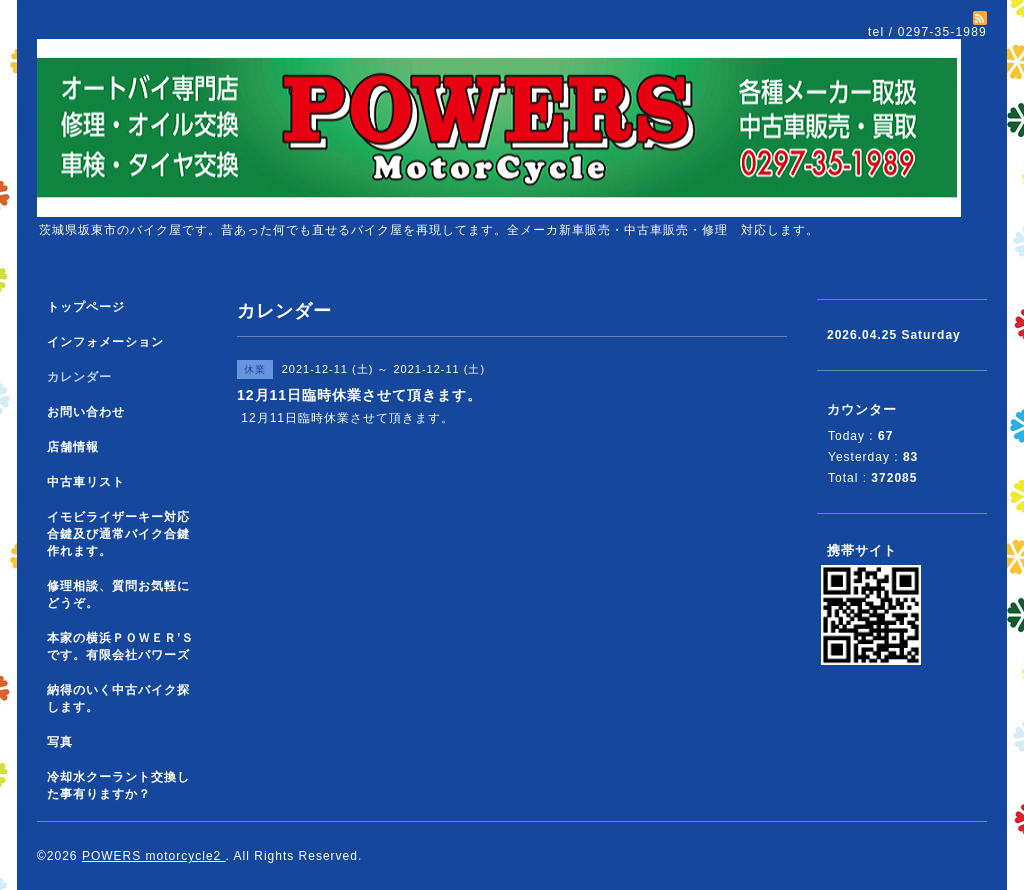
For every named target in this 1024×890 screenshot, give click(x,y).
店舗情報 (73, 447)
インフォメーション (105, 342)
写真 (60, 742)
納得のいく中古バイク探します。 (118, 698)
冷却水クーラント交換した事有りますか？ (118, 785)
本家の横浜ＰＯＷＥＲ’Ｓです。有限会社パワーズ (120, 646)
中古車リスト (86, 482)
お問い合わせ (86, 412)
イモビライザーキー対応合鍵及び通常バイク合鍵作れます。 (118, 534)
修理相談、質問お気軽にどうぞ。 (118, 594)
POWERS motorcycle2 (154, 856)
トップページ (86, 307)
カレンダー (79, 377)
